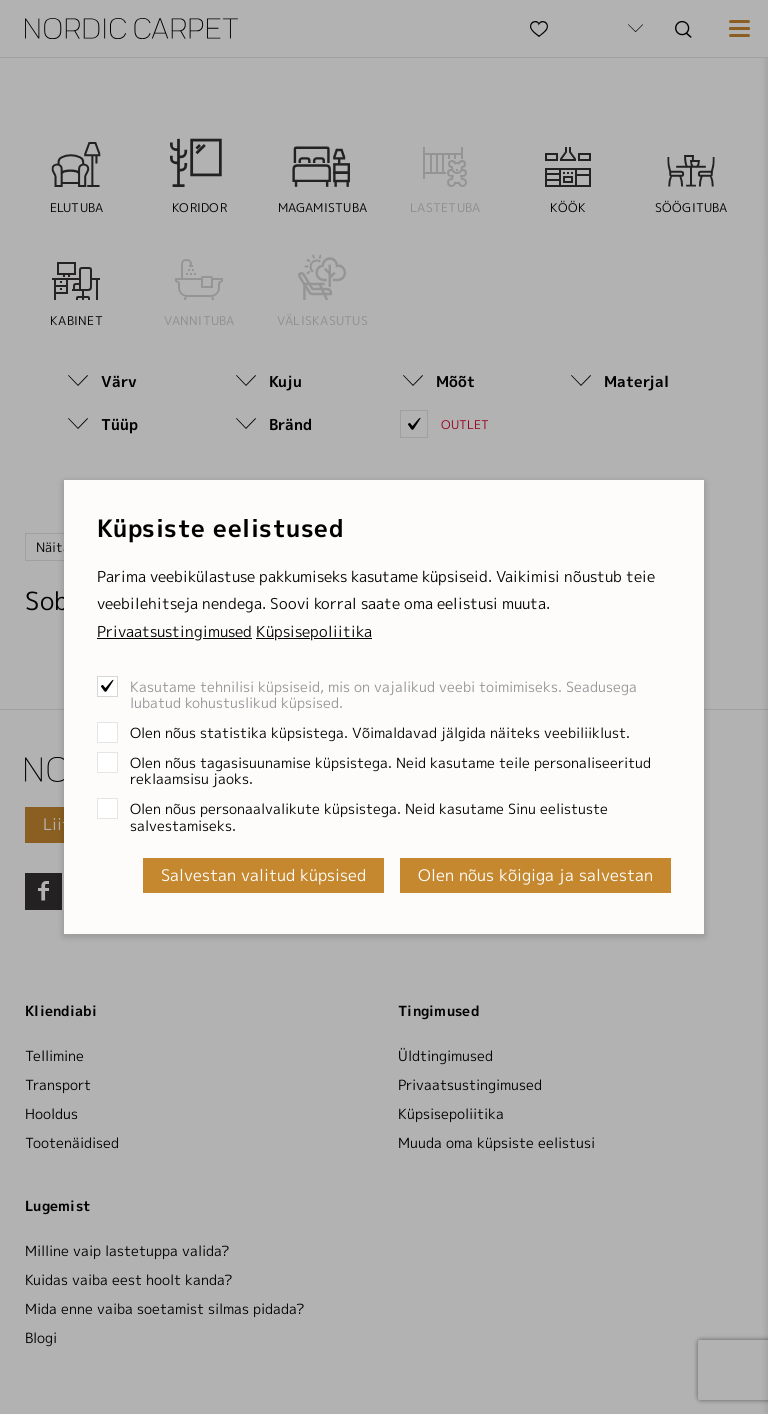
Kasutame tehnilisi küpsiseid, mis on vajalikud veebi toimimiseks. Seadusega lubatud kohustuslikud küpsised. (383, 695)
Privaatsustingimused (174, 631)
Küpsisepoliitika (314, 631)
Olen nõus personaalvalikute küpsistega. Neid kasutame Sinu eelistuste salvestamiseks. (369, 817)
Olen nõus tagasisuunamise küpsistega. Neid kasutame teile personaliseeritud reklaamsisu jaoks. (390, 771)
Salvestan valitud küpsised (263, 875)
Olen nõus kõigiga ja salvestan (535, 875)
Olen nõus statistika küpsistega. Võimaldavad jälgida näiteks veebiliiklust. (380, 732)
